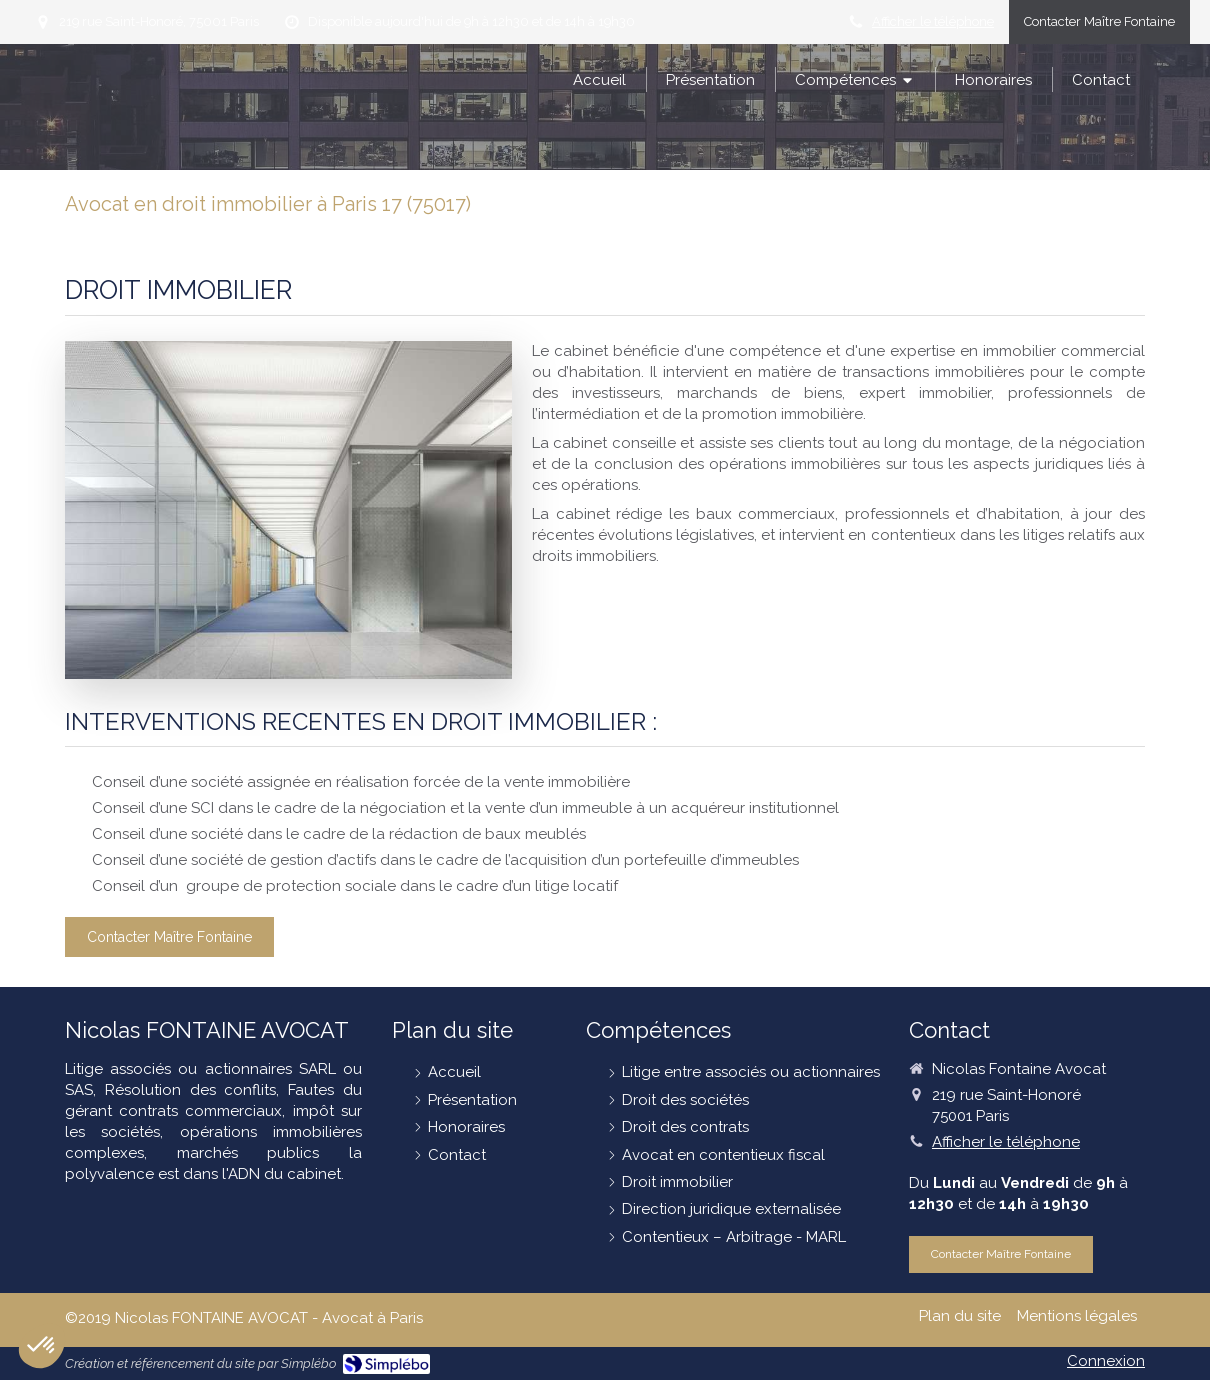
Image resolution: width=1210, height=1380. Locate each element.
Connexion (1106, 1361)
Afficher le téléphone (933, 21)
